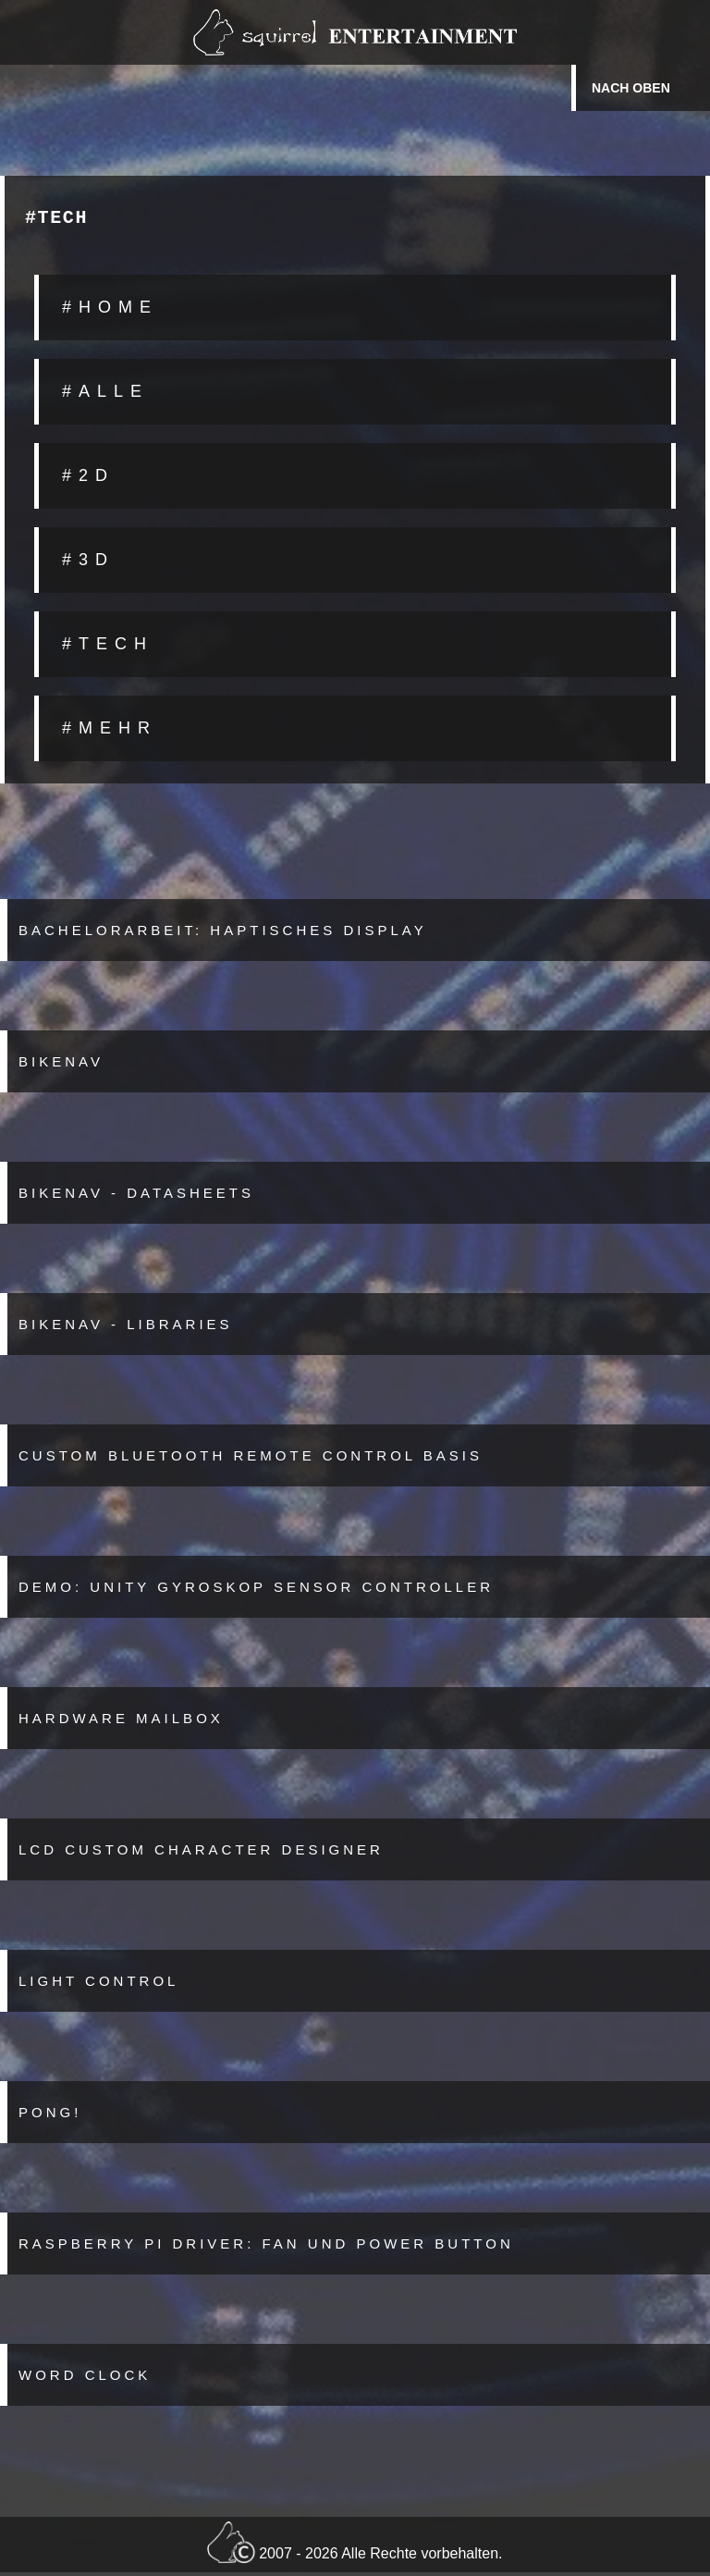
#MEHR (109, 731)
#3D (88, 563)
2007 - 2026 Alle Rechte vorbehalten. (354, 2546)
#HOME (110, 311)
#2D (88, 479)
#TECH (107, 647)
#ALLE (105, 395)
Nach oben (631, 87)
